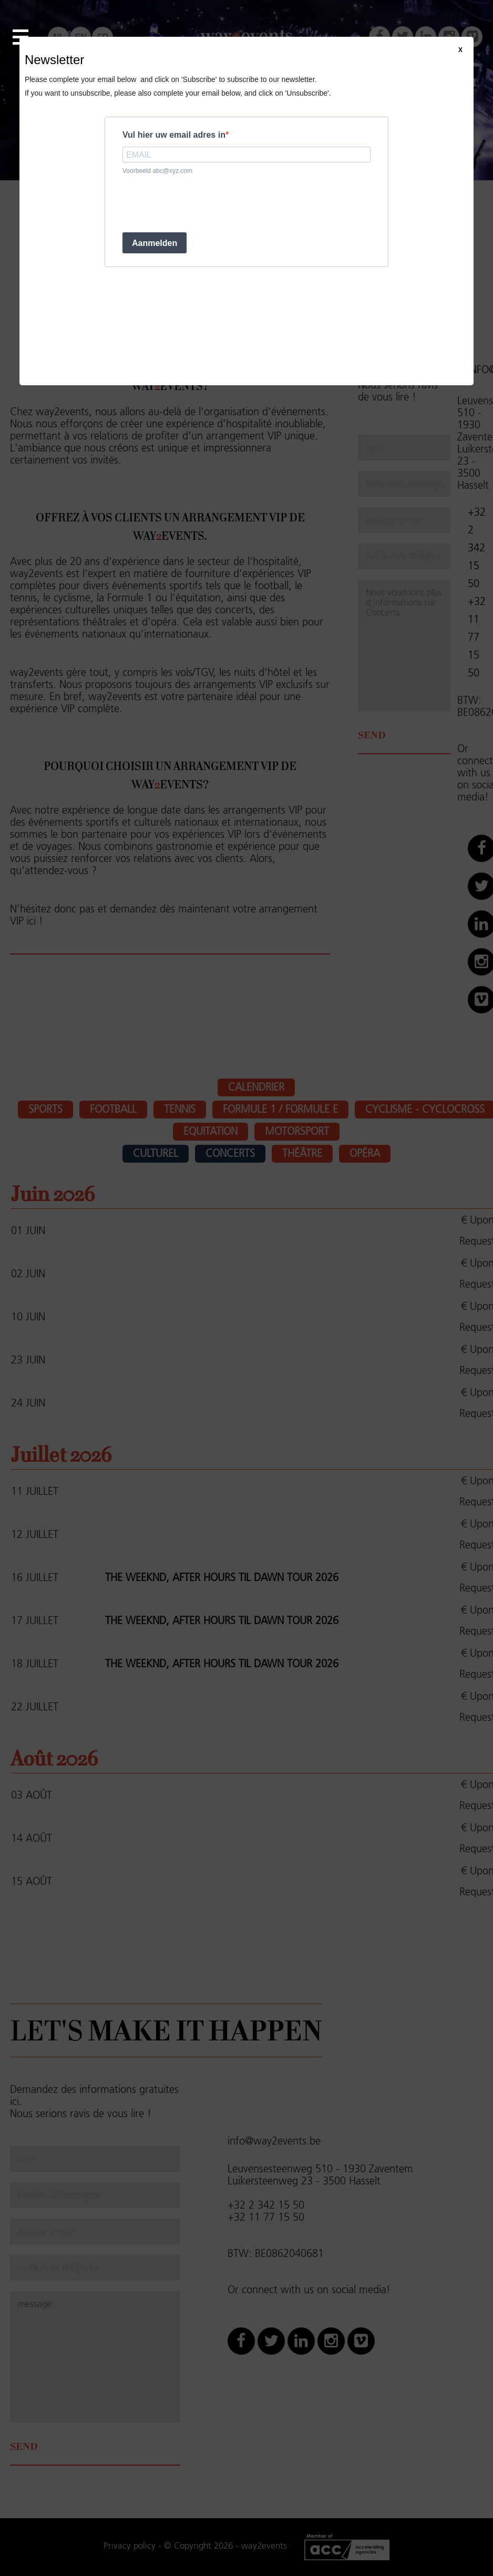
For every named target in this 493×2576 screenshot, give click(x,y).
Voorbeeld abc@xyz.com (157, 171)
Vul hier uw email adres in (173, 134)
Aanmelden (154, 243)
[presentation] (202, 203)
